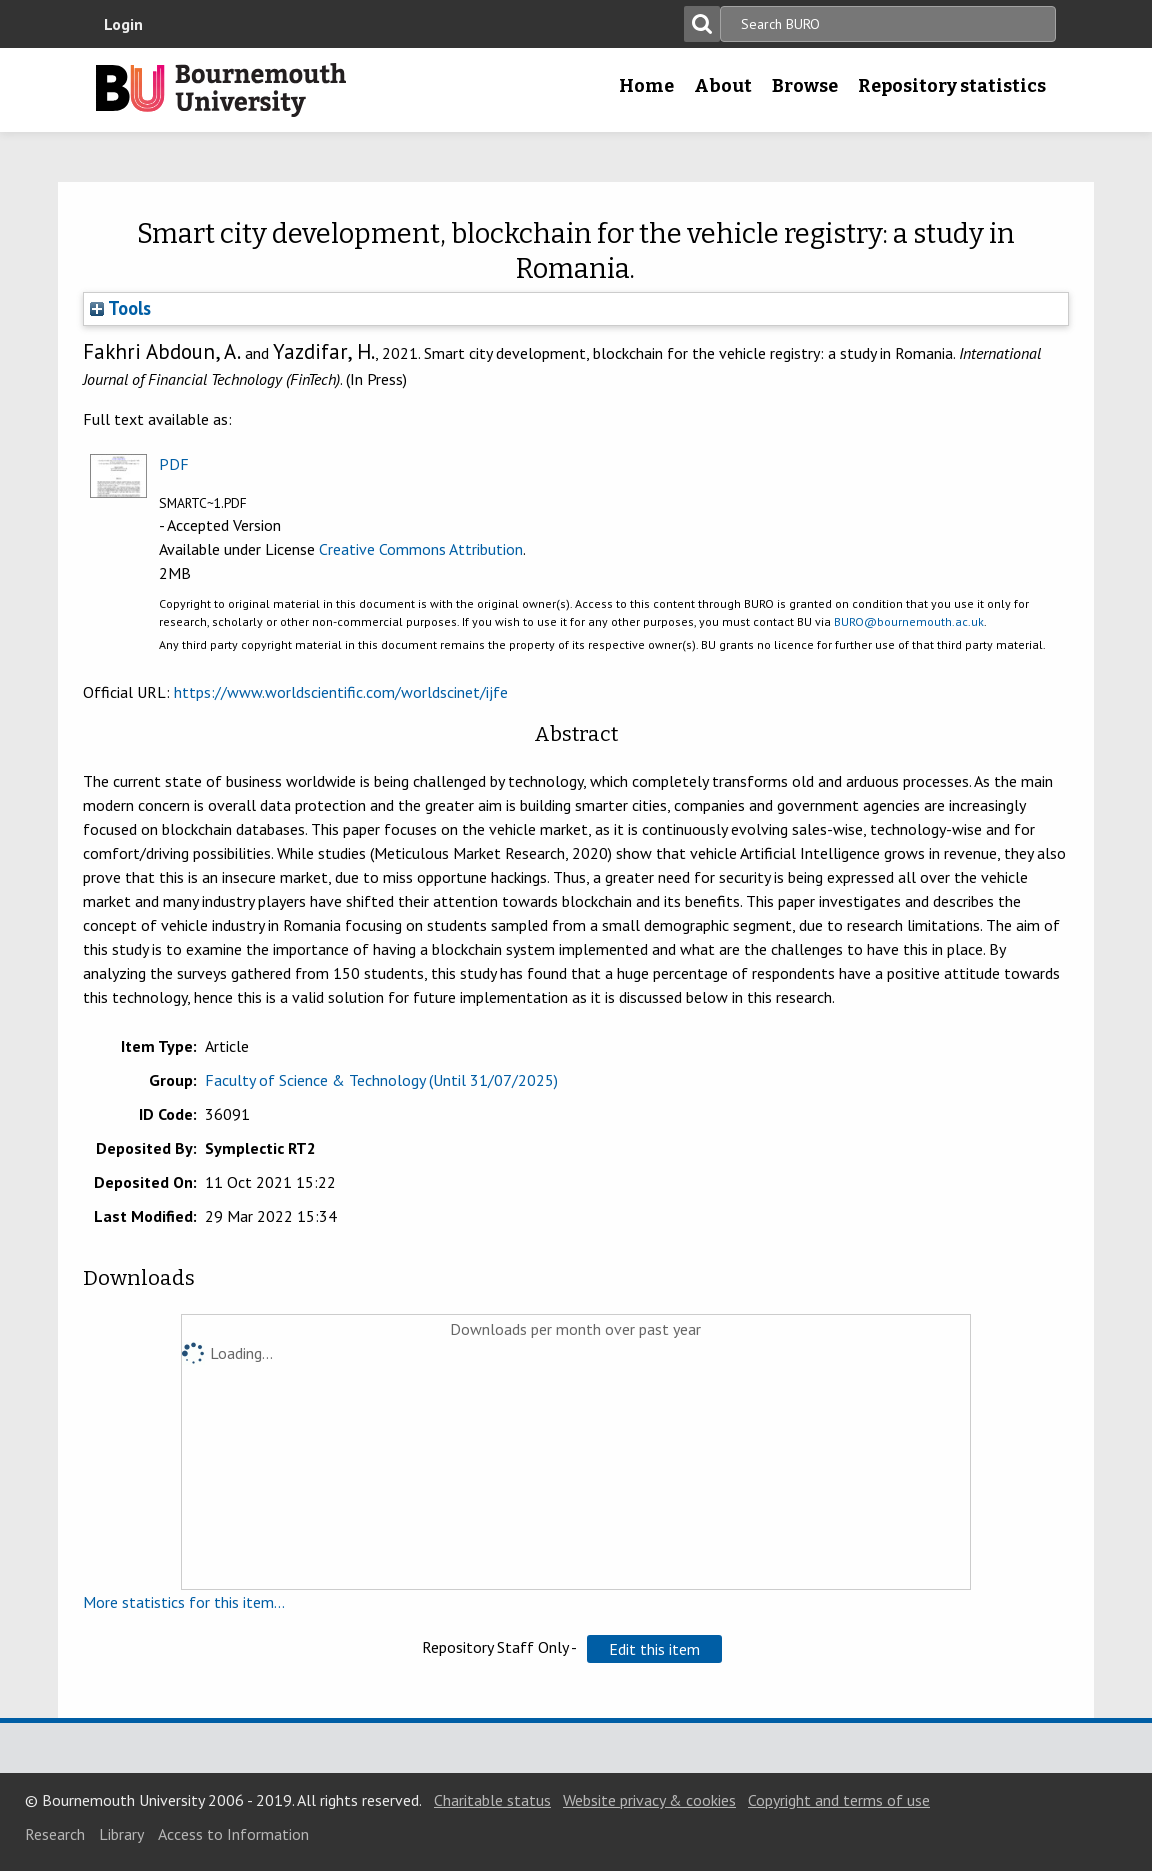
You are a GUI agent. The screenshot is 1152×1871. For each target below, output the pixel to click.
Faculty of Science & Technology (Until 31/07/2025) (381, 1080)
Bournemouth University (221, 90)
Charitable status (492, 1800)
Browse (805, 86)
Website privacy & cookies (649, 1800)
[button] (654, 1649)
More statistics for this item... (184, 1602)
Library (121, 1834)
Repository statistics (952, 86)
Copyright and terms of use (839, 1800)
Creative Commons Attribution (421, 549)
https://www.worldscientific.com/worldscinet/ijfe (341, 692)
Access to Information (233, 1834)
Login (123, 24)
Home (646, 86)
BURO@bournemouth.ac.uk (909, 621)
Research (55, 1834)
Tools (120, 308)
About (723, 86)
